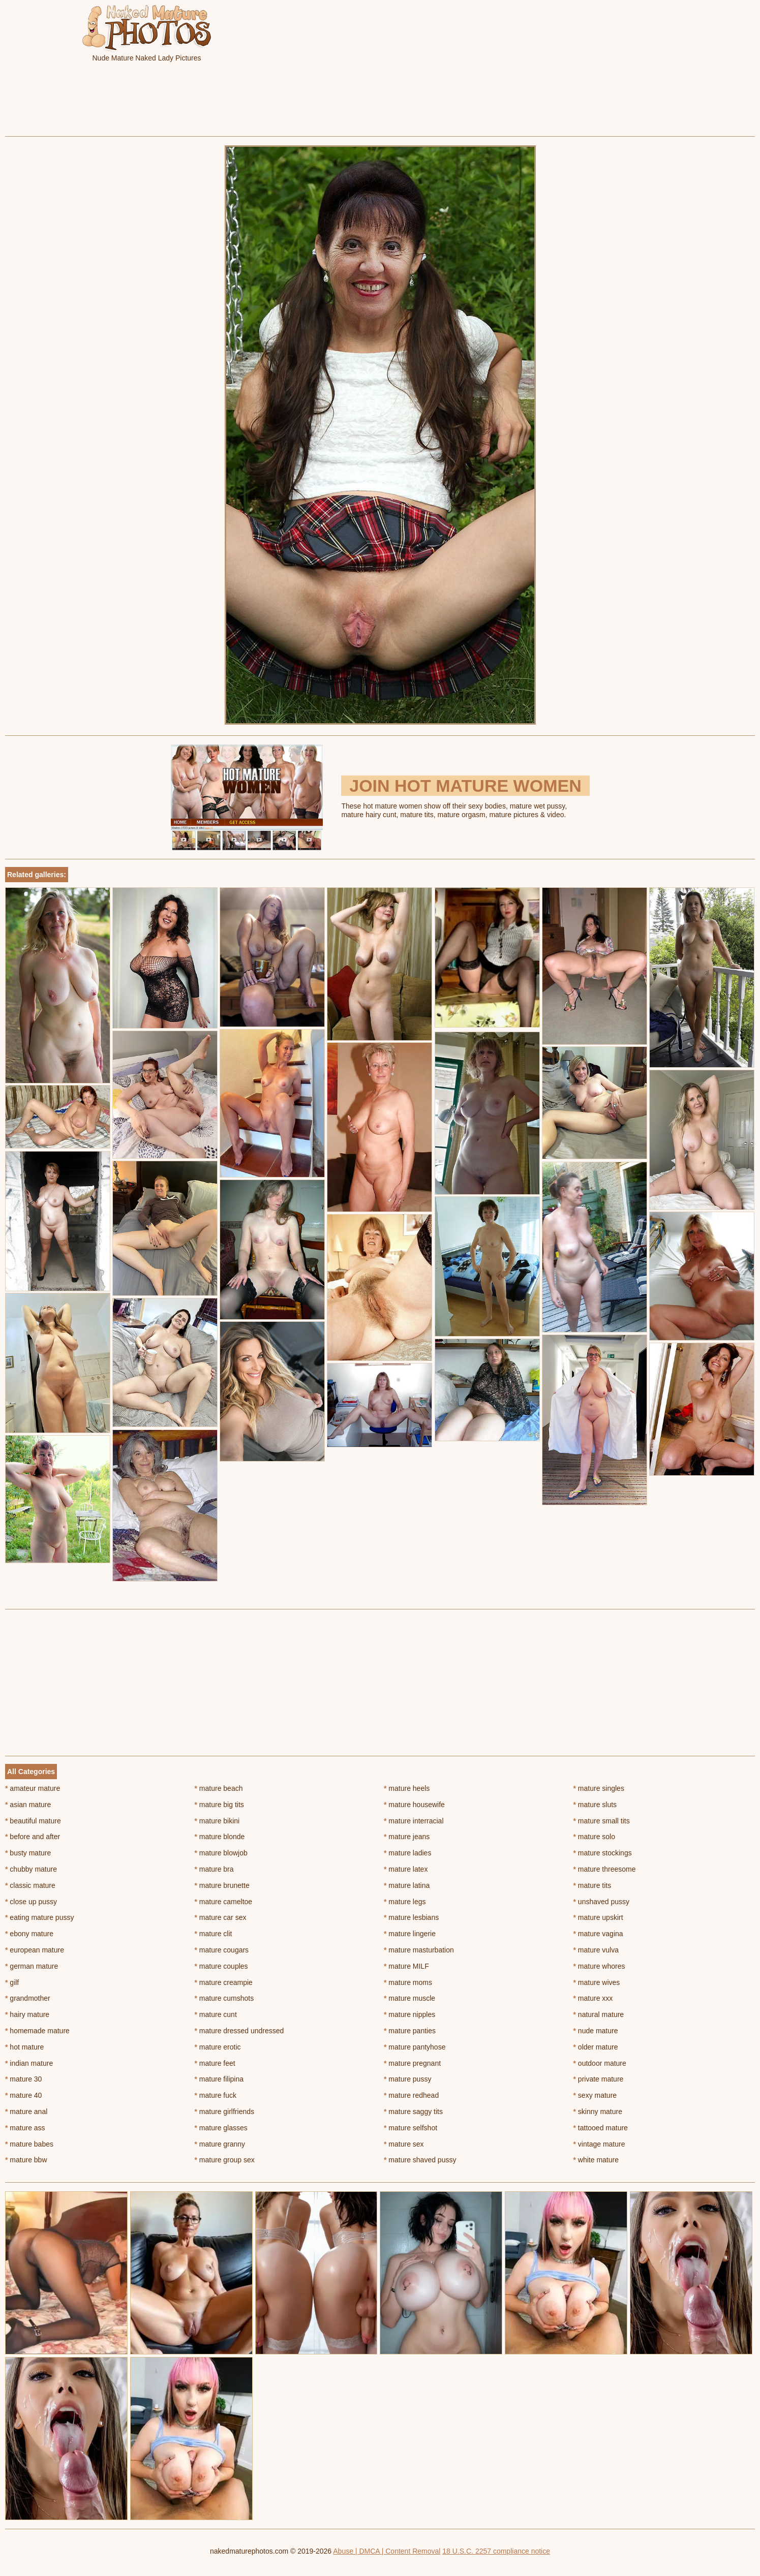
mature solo (594, 1837)
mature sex (404, 2144)
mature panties (410, 2031)
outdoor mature (599, 2063)
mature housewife (414, 1805)
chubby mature (31, 1869)
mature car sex (221, 1917)
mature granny (220, 2144)
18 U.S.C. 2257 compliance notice (496, 2551)
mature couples (221, 1966)
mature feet (215, 2063)
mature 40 (23, 2095)
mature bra (214, 1869)
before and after (32, 1837)
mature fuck (215, 2095)
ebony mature (29, 1934)
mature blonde (220, 1837)
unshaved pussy (601, 1902)
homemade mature (37, 2031)
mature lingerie (410, 1934)
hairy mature (27, 2014)
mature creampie (224, 1982)
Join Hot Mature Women (465, 785)
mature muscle (409, 1998)
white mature (596, 2160)
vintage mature (599, 2144)
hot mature (24, 2047)
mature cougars (222, 1950)
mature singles (598, 1788)
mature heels (407, 1788)
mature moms (408, 1982)
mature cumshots (224, 1998)
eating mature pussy (39, 1917)
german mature (31, 1966)
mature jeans (407, 1837)
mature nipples (409, 2014)
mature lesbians (411, 1917)
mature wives (596, 1982)
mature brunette (222, 1885)
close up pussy (31, 1902)
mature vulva (596, 1950)
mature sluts (595, 1805)
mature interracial (414, 1821)
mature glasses (221, 2128)
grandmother (27, 1998)
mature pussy (407, 2079)
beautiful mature (33, 1821)
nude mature (595, 2031)
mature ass (25, 2128)
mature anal (26, 2111)
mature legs (405, 1902)
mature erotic (218, 2047)
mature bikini (217, 1821)
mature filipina (219, 2079)
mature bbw (26, 2160)
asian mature (28, 1805)
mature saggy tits (413, 2111)
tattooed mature (600, 2128)
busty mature (28, 1853)
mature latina (407, 1885)
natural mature (598, 2014)
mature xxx (593, 1998)
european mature (34, 1950)
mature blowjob (221, 1853)
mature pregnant (412, 2063)
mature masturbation (419, 1950)
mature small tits (601, 1821)
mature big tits (219, 1805)
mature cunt (216, 2014)
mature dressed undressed (239, 2031)
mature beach (219, 1788)
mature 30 (23, 2079)
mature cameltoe (224, 1902)
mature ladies (407, 1853)
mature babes (29, 2144)
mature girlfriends (225, 2111)
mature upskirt (598, 1917)
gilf (12, 1982)
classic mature (30, 1885)
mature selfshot (410, 2128)
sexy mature (595, 2095)
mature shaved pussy (420, 2160)
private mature (598, 2079)
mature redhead (411, 2095)
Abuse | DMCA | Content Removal (386, 2551)
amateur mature (32, 1788)
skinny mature (598, 2111)
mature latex (406, 1869)
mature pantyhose (414, 2047)
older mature (595, 2047)
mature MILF (406, 1966)
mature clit (213, 1934)
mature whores (599, 1966)
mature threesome (604, 1869)
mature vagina (598, 1934)
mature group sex (225, 2160)
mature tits (592, 1885)
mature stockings (602, 1853)
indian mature (29, 2063)
